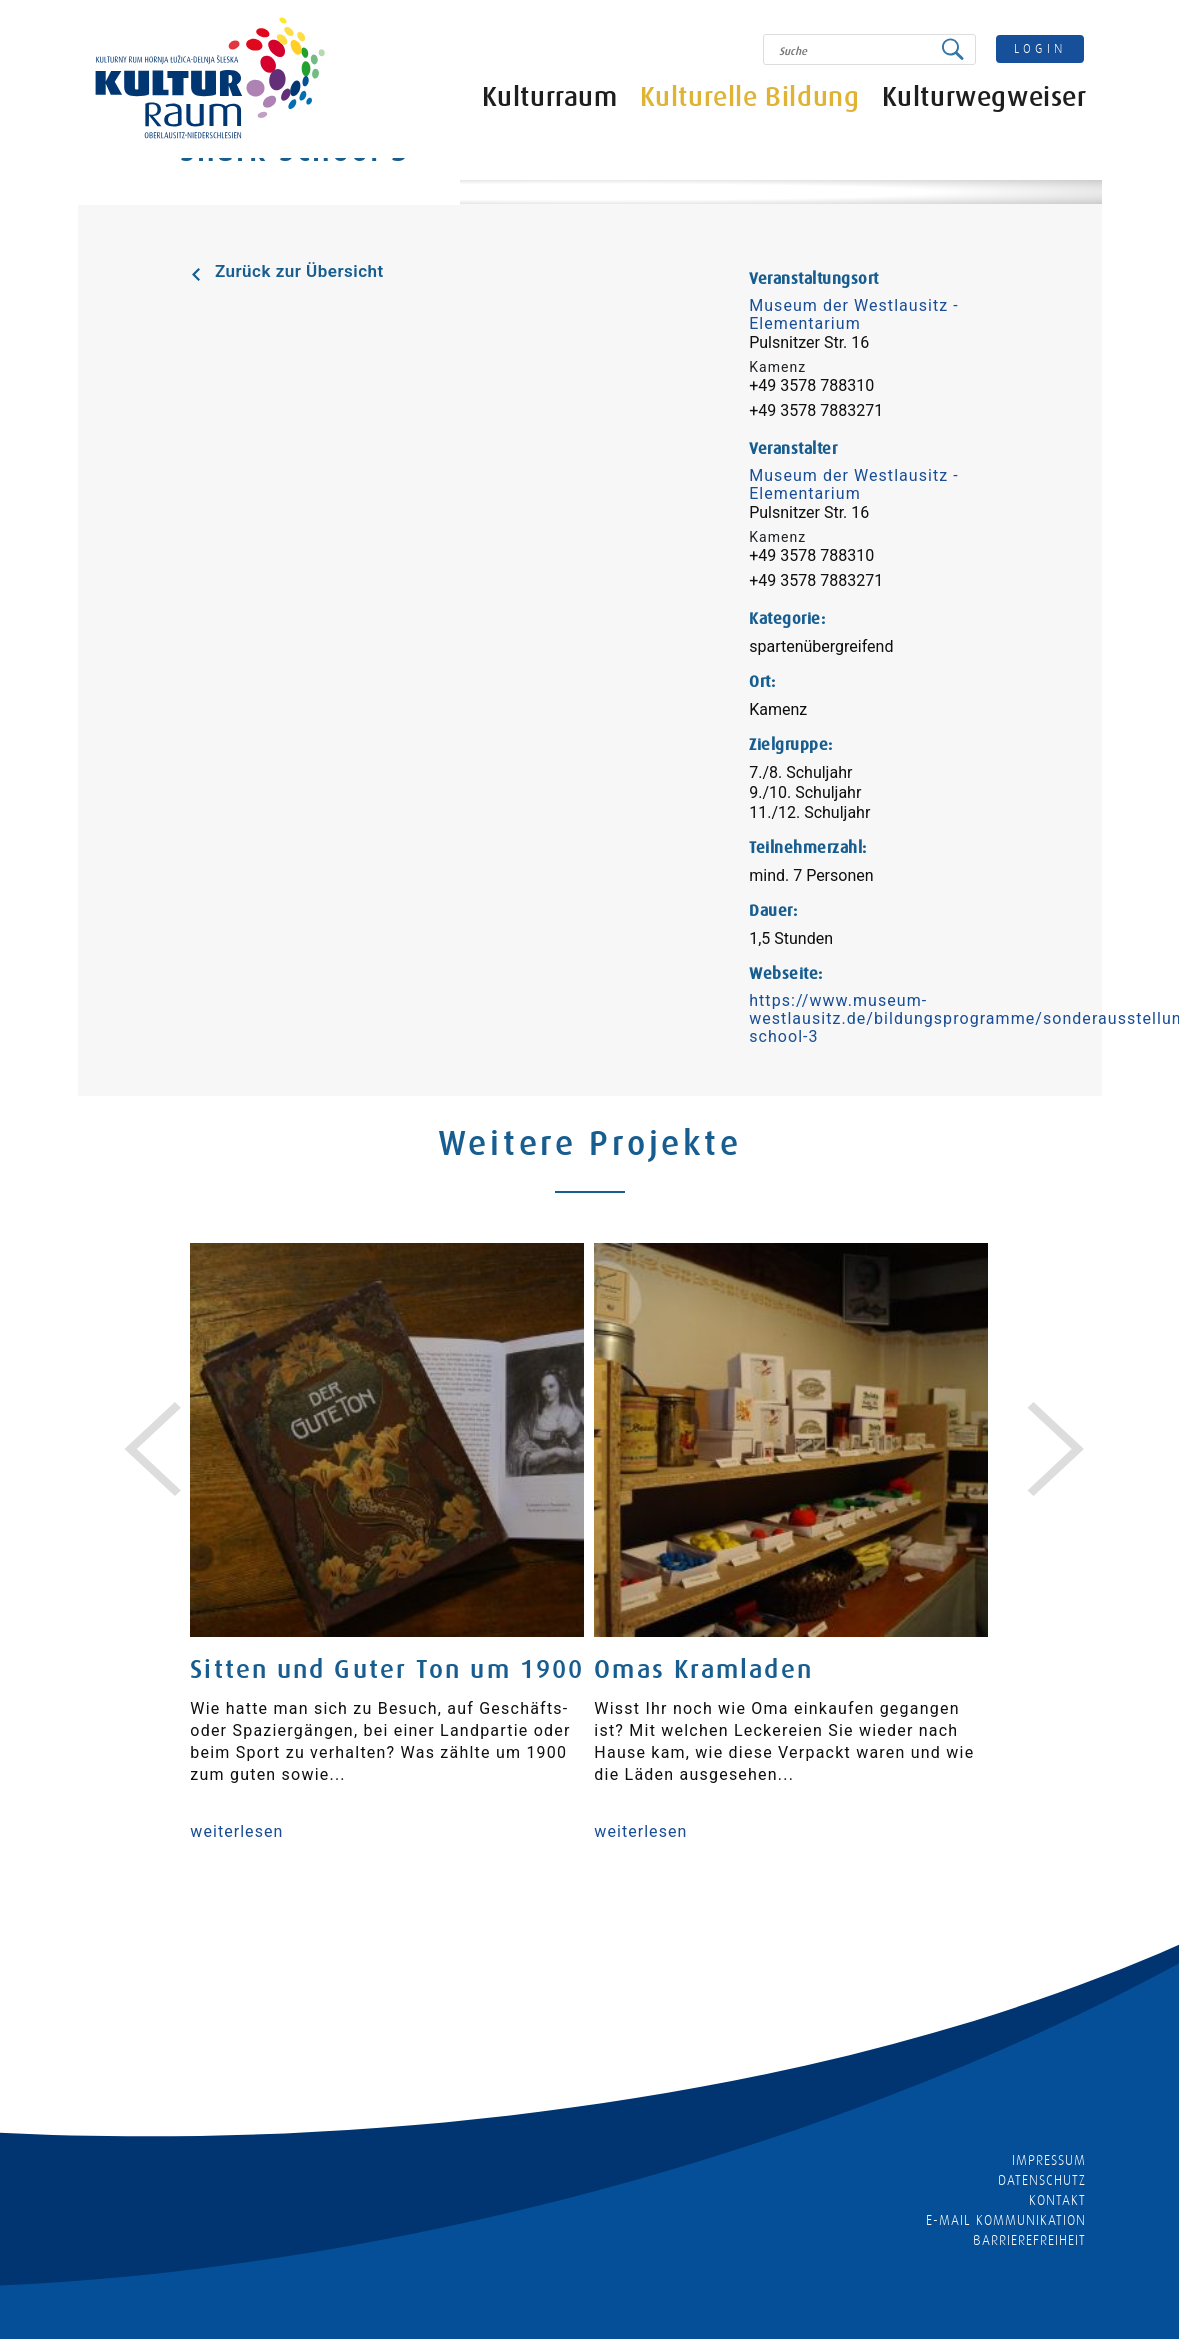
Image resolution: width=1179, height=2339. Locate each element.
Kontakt (1057, 2200)
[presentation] (138, 1425)
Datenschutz (1042, 2180)
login (1040, 48)
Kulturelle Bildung (750, 97)
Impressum (1049, 2160)
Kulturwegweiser (984, 97)
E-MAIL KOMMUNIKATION (1006, 2220)
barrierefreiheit (1030, 2240)
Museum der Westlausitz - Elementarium (854, 314)
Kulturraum (550, 97)
